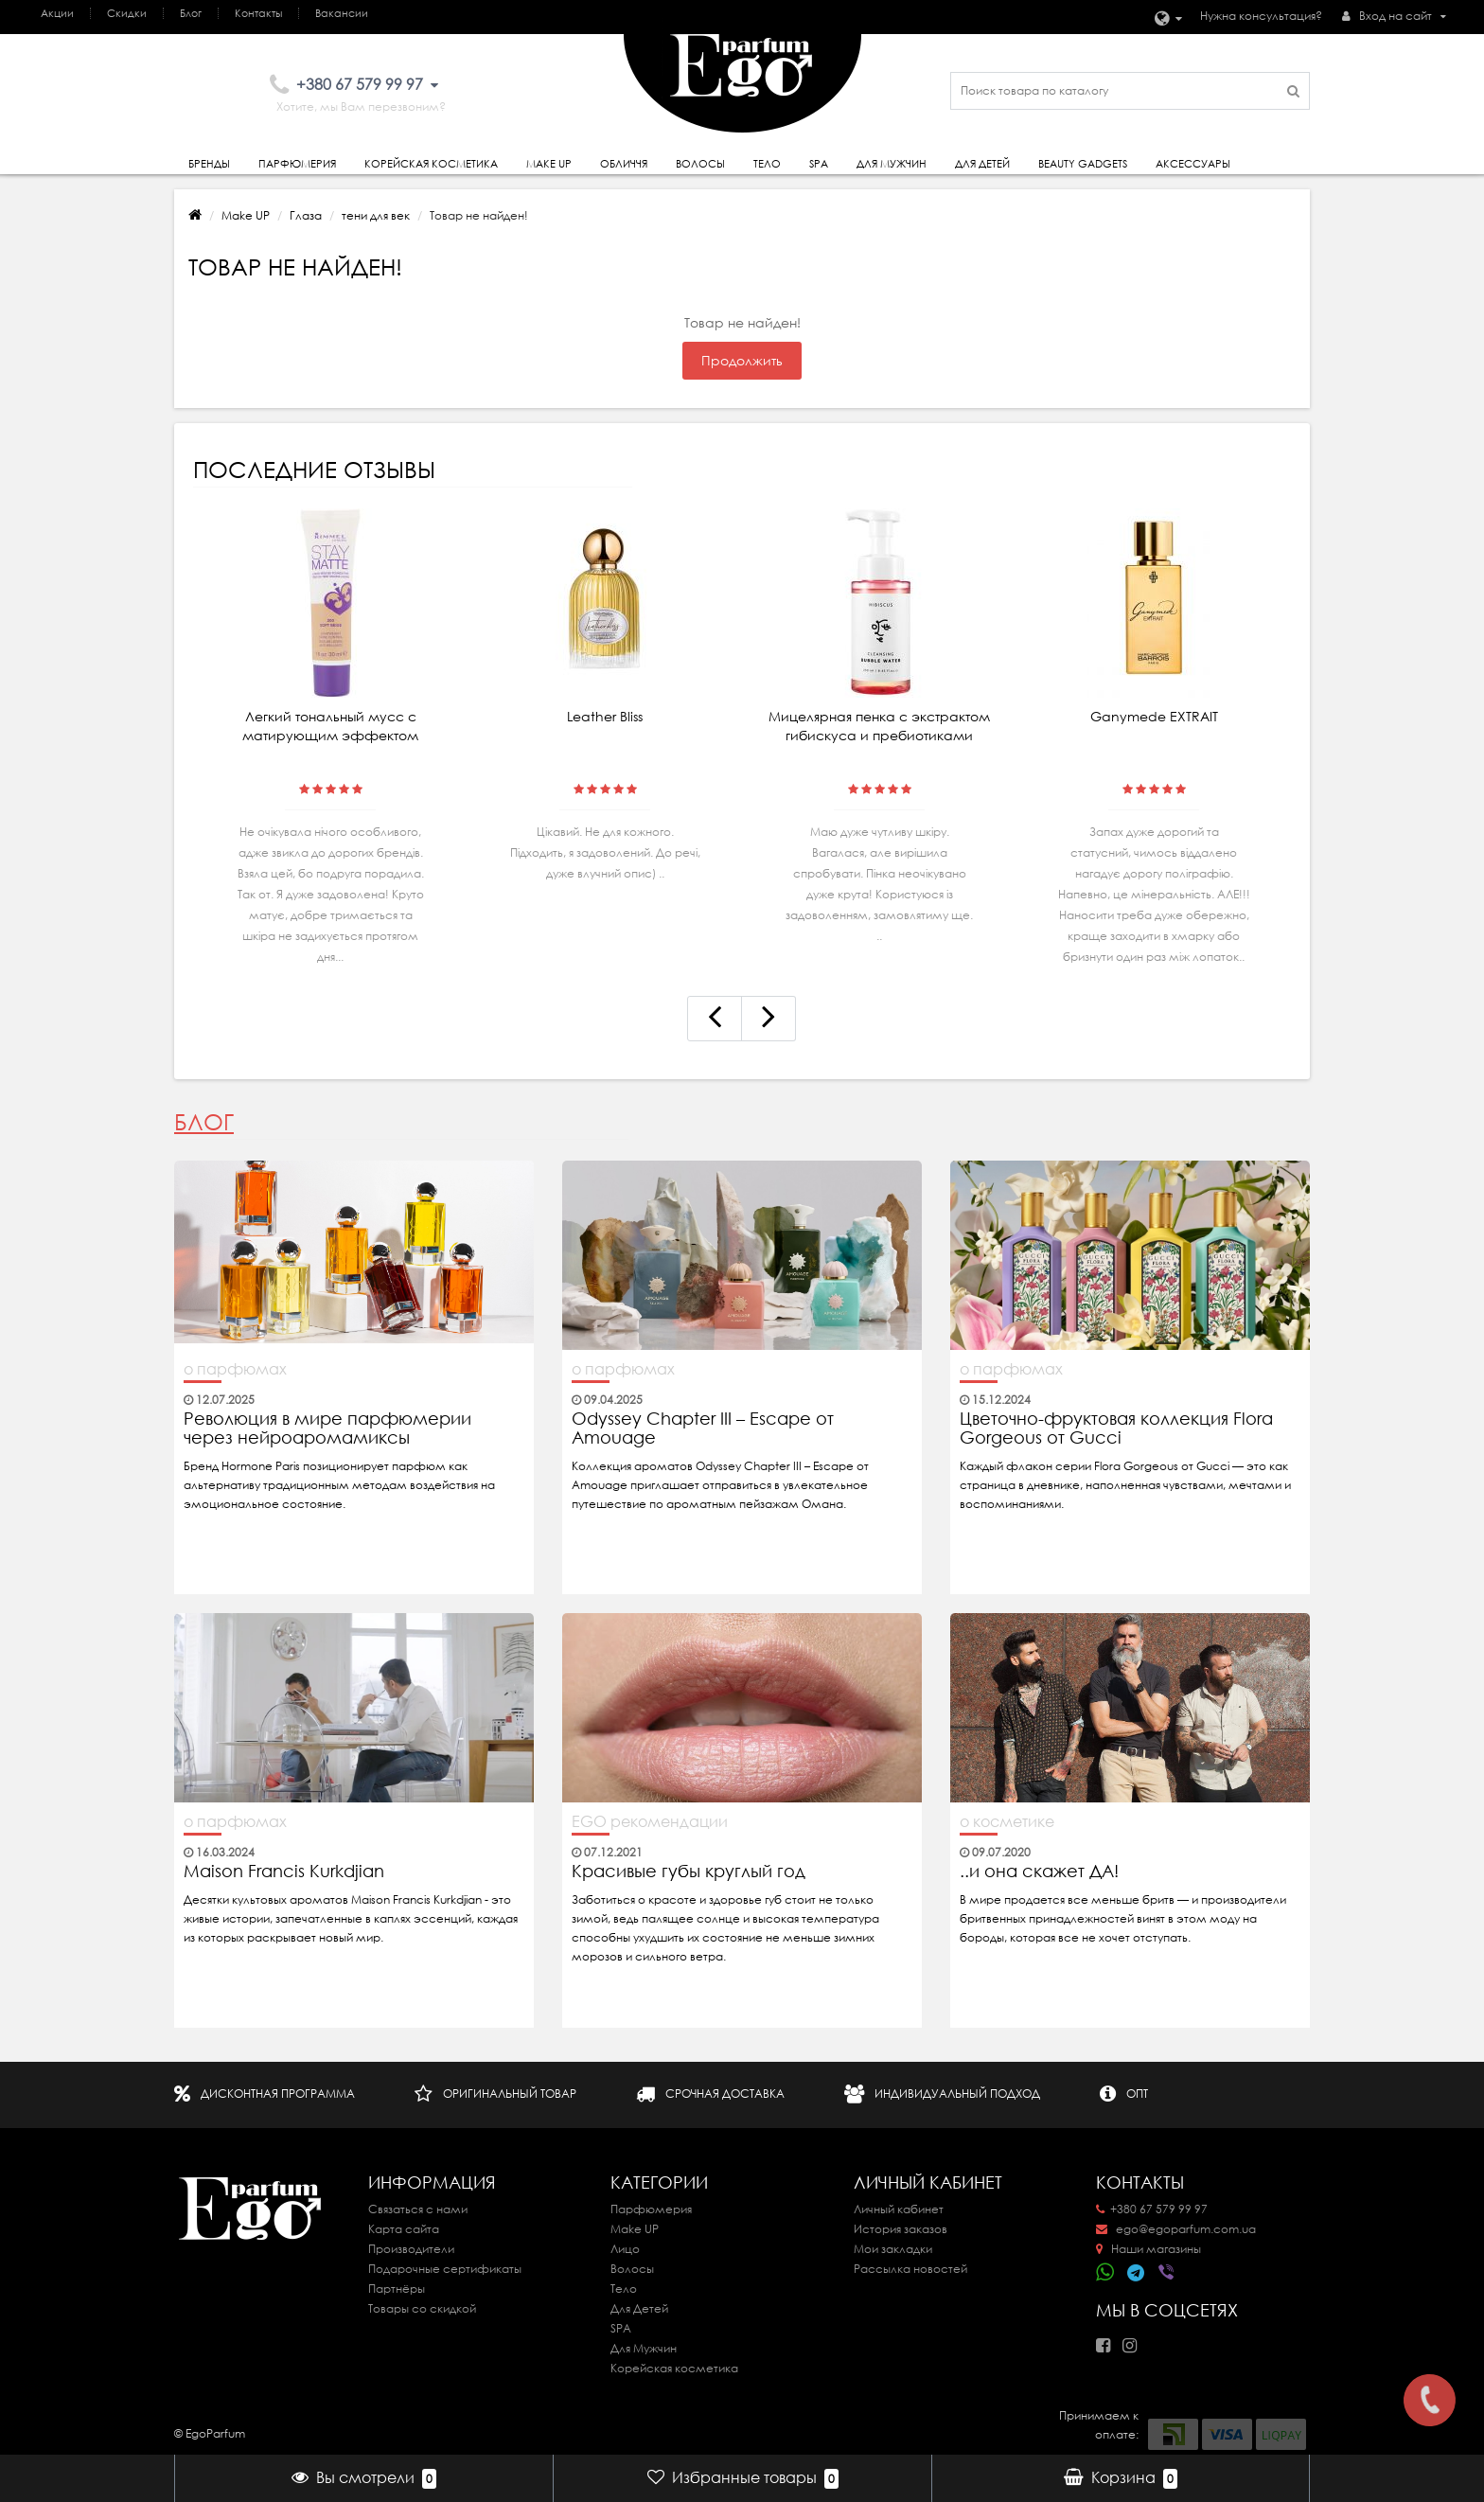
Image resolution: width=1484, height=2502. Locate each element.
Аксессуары (1193, 163)
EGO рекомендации (650, 1821)
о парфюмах (235, 1368)
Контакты (258, 13)
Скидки (127, 13)
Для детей (982, 163)
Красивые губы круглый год (688, 1871)
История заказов (900, 2229)
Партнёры (396, 2288)
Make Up (549, 163)
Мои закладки (893, 2249)
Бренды (209, 163)
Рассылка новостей (910, 2269)
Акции (57, 13)
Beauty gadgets (1082, 163)
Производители (411, 2249)
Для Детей (639, 2308)
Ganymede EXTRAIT (1154, 716)
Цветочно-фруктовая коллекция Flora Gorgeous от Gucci (1116, 1428)
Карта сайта (403, 2229)
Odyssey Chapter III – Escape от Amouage (703, 1428)
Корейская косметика (431, 163)
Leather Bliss (605, 716)
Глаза (306, 215)
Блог (191, 13)
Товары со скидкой (422, 2308)
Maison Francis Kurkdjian (284, 1871)
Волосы (700, 163)
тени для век (376, 215)
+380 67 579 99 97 (1152, 2209)
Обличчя (623, 163)
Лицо (625, 2249)
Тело (767, 163)
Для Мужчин (892, 163)
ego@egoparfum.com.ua (1176, 2229)
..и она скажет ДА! (1039, 1871)
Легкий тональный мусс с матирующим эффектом (330, 726)
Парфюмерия (297, 163)
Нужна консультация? (1261, 16)
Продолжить (742, 360)
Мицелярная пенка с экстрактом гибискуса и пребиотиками (879, 726)
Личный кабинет (899, 2209)
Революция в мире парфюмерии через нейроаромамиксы (327, 1428)
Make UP (245, 215)
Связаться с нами (418, 2209)
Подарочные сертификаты (444, 2269)
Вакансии (341, 13)
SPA (818, 163)
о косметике (1007, 1821)
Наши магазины (1148, 2249)
